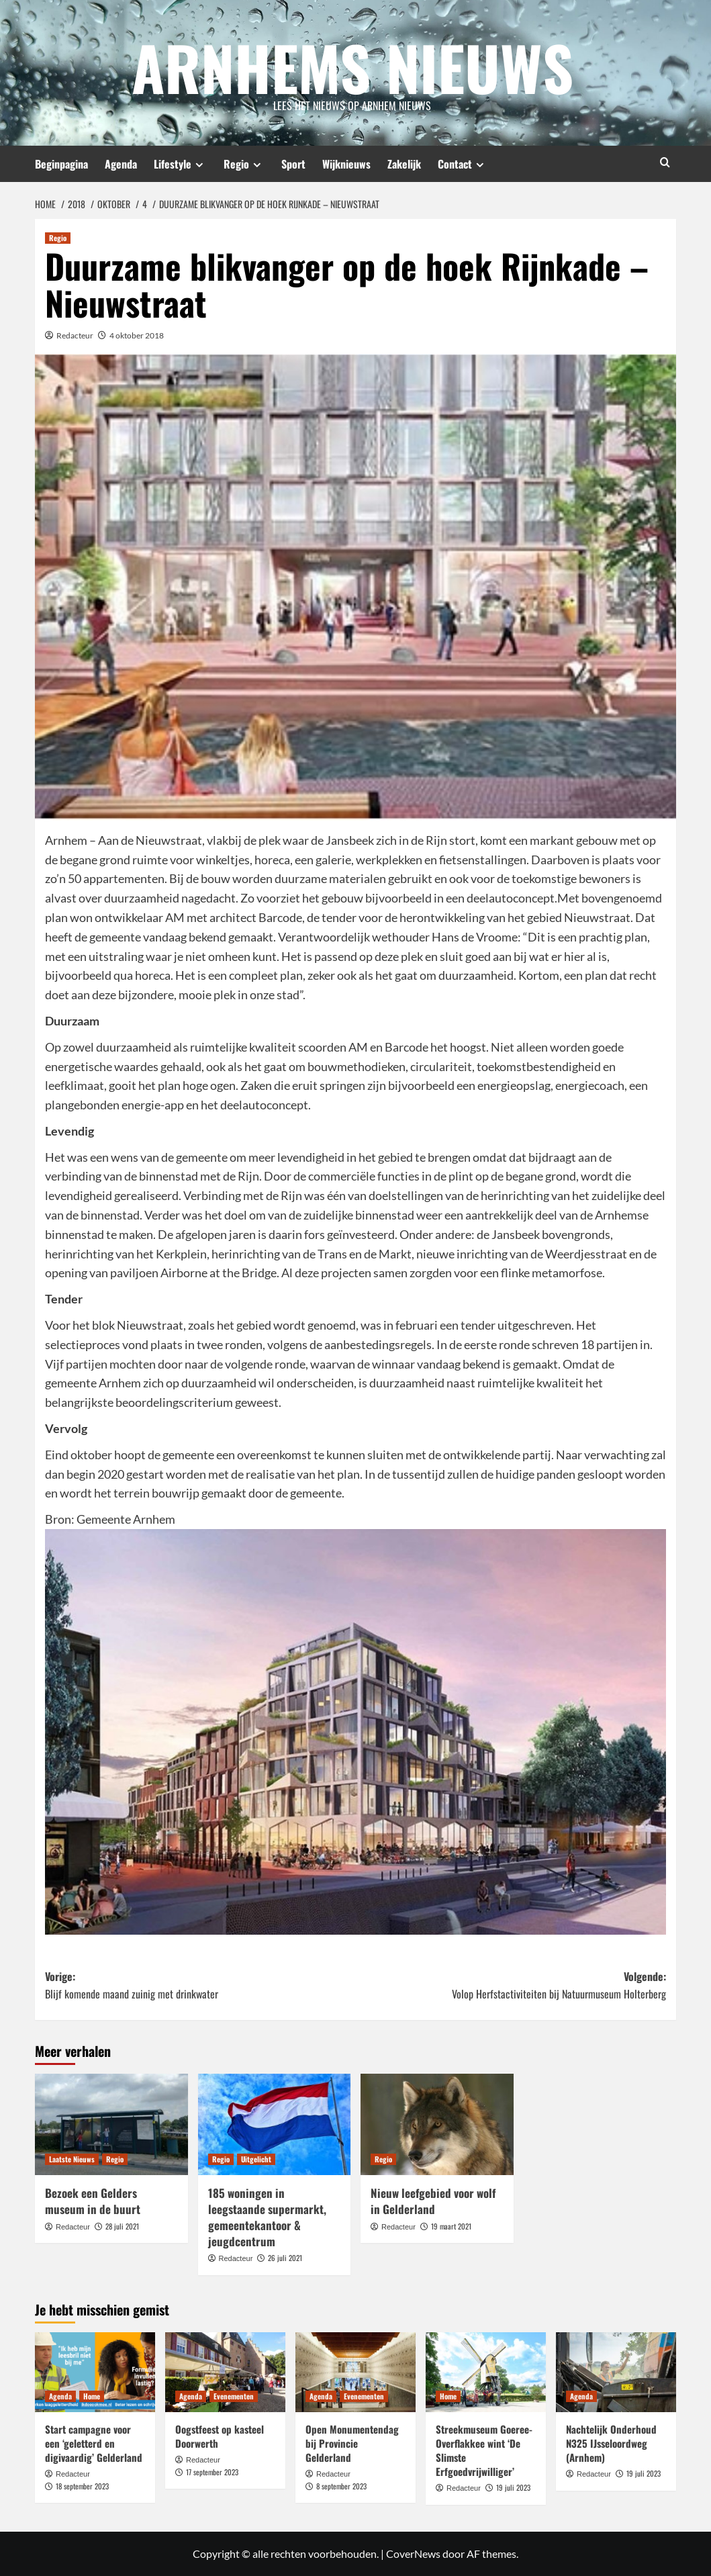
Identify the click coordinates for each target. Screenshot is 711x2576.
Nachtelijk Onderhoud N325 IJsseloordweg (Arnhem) (611, 2443)
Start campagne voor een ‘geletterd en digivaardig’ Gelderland (93, 2443)
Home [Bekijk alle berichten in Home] (91, 2396)
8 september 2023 (341, 2486)
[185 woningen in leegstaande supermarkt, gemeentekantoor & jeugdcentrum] (274, 2125)
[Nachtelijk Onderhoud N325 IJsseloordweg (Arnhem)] (616, 2372)
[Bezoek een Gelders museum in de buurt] (111, 2125)
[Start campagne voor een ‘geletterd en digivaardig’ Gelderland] (95, 2372)
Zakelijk (404, 164)
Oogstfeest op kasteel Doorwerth (219, 2436)
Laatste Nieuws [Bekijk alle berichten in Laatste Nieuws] (72, 2159)
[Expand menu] (199, 165)
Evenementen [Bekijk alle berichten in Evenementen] (234, 2396)
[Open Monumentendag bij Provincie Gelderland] (355, 2372)
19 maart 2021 (451, 2226)
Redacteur (74, 335)
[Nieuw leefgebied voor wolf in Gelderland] (437, 2125)
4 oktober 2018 (136, 335)
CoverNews (413, 2553)
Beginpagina (61, 164)
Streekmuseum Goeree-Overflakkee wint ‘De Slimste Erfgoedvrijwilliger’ (484, 2450)
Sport (293, 164)
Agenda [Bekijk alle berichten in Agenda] (60, 2396)
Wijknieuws (346, 164)
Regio (244, 164)
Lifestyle (180, 164)
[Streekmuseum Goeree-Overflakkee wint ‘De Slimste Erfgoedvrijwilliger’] (486, 2372)
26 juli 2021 (285, 2257)
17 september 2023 (212, 2472)
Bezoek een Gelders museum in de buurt (92, 2200)
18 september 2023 (82, 2486)
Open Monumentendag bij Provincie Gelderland (352, 2443)
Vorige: (200, 1985)
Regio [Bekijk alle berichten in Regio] (57, 237)
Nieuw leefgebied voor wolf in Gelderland (433, 2200)
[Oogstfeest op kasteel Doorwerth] (225, 2372)
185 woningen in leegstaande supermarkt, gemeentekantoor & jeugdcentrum (267, 2216)
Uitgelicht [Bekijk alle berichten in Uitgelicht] (256, 2159)
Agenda (121, 164)
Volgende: (511, 1985)
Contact (462, 164)
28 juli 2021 (122, 2226)
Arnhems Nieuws (352, 63)
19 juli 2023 (513, 2487)
